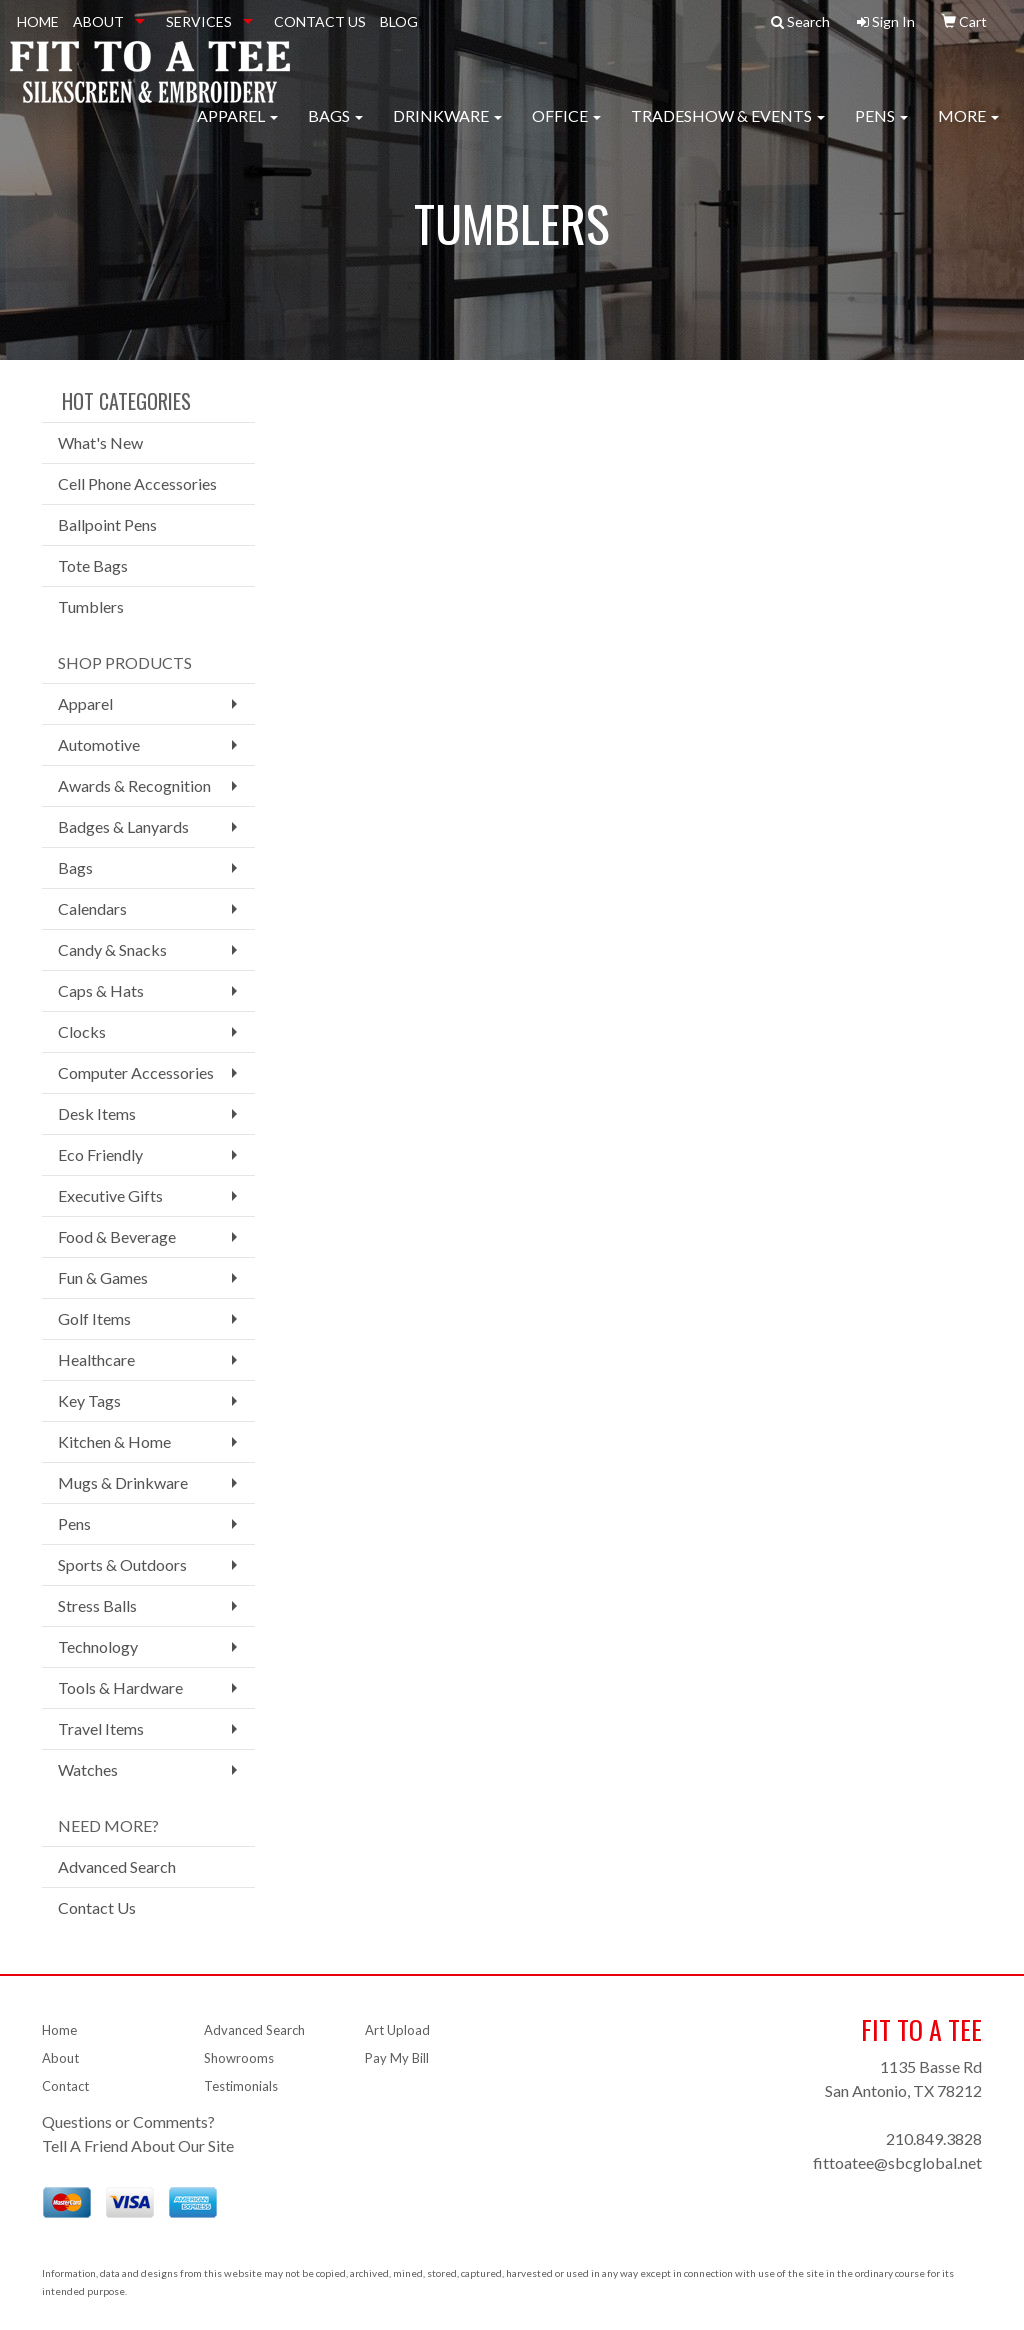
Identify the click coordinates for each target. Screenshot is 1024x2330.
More (968, 129)
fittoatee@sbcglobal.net (897, 2162)
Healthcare (96, 1359)
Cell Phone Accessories (137, 483)
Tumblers (91, 606)
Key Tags (89, 1400)
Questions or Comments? (128, 2121)
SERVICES (199, 21)
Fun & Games (103, 1277)
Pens (881, 129)
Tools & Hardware (120, 1687)
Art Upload (397, 2030)
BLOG (399, 21)
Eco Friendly (100, 1154)
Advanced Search (117, 1866)
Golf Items (94, 1318)
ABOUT (98, 21)
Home (59, 2030)
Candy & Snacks (112, 949)
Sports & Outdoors (122, 1564)
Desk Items (97, 1113)
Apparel (237, 129)
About (60, 2058)
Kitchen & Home (114, 1441)
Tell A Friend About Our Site (138, 2145)
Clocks (82, 1031)
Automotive (99, 744)
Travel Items (101, 1728)
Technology (98, 1646)
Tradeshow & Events (728, 129)
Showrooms (239, 2058)
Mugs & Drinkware (123, 1482)
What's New (100, 442)
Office (566, 129)
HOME (38, 21)
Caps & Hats (101, 990)
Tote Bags (93, 565)
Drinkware (447, 129)
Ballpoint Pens (107, 524)
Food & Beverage (117, 1236)
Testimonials (241, 2086)
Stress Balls (97, 1605)
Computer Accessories (136, 1072)
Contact (65, 2086)
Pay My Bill (397, 2058)
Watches (88, 1769)
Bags (335, 129)
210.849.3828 (934, 2138)
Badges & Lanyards (123, 826)
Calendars (92, 908)
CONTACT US (320, 21)
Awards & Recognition (134, 785)
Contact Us (97, 1907)
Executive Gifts (110, 1195)
